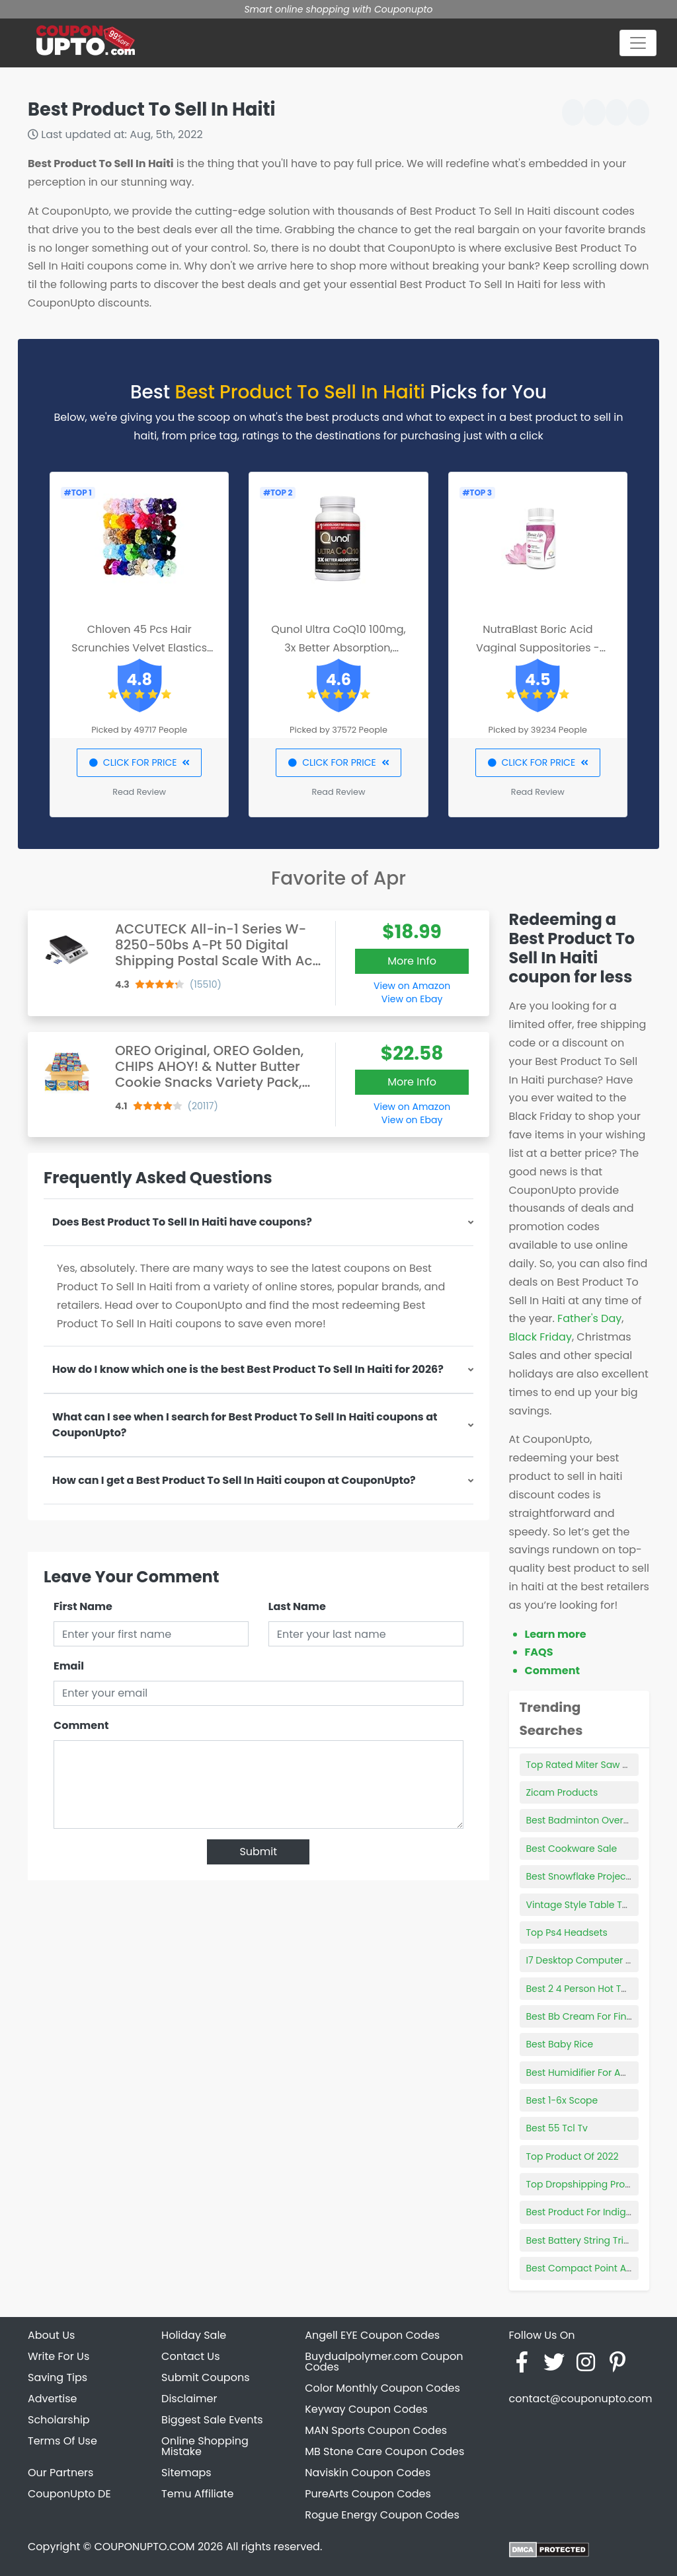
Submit (258, 1851)
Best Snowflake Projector (582, 1876)
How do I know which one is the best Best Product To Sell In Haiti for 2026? (248, 1369)
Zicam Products (562, 1792)
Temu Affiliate (197, 2493)
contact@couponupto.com (580, 2398)
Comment (81, 1725)
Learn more (555, 1634)
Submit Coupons (205, 2377)
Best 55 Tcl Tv (557, 2128)
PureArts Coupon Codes (368, 2493)
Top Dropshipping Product (586, 2184)
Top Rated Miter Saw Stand (588, 1764)
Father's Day (589, 1318)
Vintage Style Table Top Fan (590, 1904)
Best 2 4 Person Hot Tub (579, 1988)
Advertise (52, 2398)
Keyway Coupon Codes (366, 2409)
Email (69, 1666)
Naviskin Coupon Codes (367, 2472)
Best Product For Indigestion (590, 2212)
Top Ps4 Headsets (567, 1932)
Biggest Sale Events (212, 2419)
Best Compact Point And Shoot (597, 2268)
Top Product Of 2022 (572, 2156)
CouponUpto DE (69, 2493)
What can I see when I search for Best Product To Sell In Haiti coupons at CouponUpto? (245, 1424)
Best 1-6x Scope (562, 2100)
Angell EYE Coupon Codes (372, 2335)
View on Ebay (411, 999)
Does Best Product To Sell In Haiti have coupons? (182, 1222)
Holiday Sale (193, 2335)
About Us (51, 2335)
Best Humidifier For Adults (584, 2072)
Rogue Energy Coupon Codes (382, 2514)
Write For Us (58, 2356)
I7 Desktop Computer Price (587, 1960)
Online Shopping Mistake (205, 2446)
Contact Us (190, 2356)
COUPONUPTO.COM (144, 2546)
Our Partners (60, 2472)
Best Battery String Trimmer (589, 2240)
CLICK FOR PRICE (139, 762)
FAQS (539, 1652)
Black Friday (540, 1336)
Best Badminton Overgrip (584, 1820)
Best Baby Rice (560, 2044)
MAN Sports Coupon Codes (376, 2430)
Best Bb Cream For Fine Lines (592, 2016)
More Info (411, 961)
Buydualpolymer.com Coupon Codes (384, 2361)
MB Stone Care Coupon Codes (384, 2451)
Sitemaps (186, 2472)
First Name (83, 1606)
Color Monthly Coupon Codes (382, 2388)
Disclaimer (189, 2398)
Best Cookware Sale (571, 1848)
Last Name (297, 1606)
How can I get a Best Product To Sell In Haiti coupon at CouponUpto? (234, 1480)
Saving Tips (57, 2377)
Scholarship (59, 2419)
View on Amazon (412, 985)
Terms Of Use (62, 2440)
